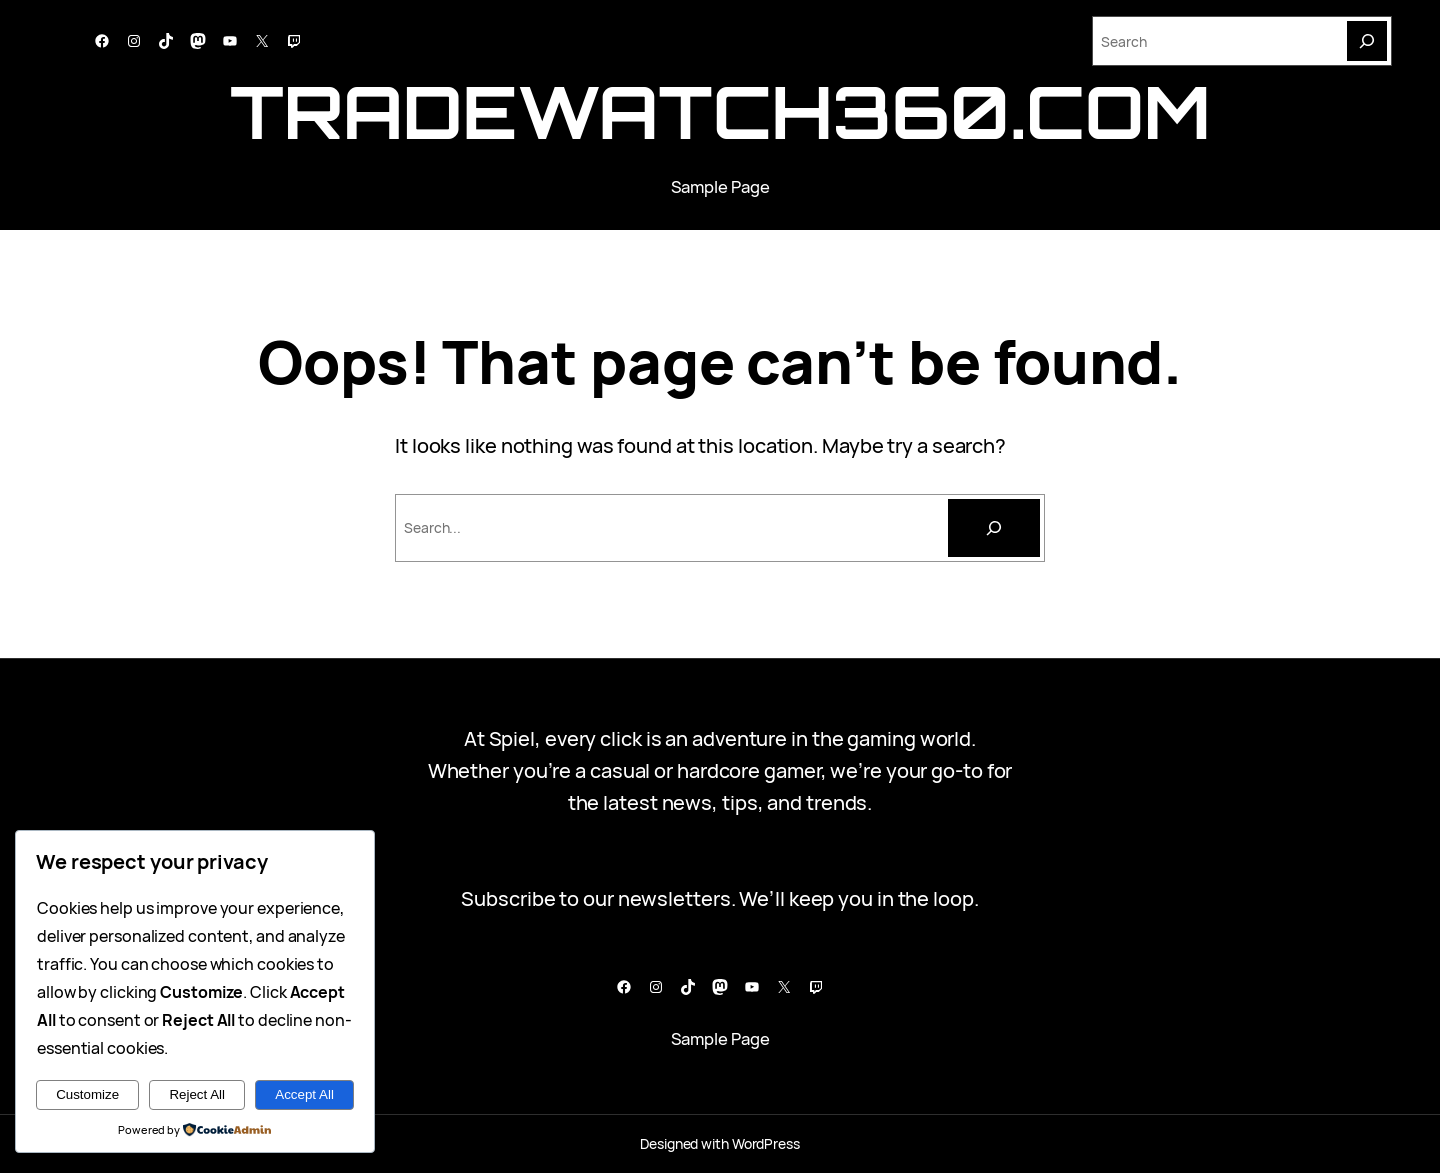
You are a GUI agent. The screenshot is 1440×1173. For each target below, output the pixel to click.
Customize (87, 1094)
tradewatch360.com (720, 111)
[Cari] (994, 528)
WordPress (766, 1143)
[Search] (1367, 41)
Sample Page (720, 186)
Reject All (197, 1094)
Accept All (304, 1094)
